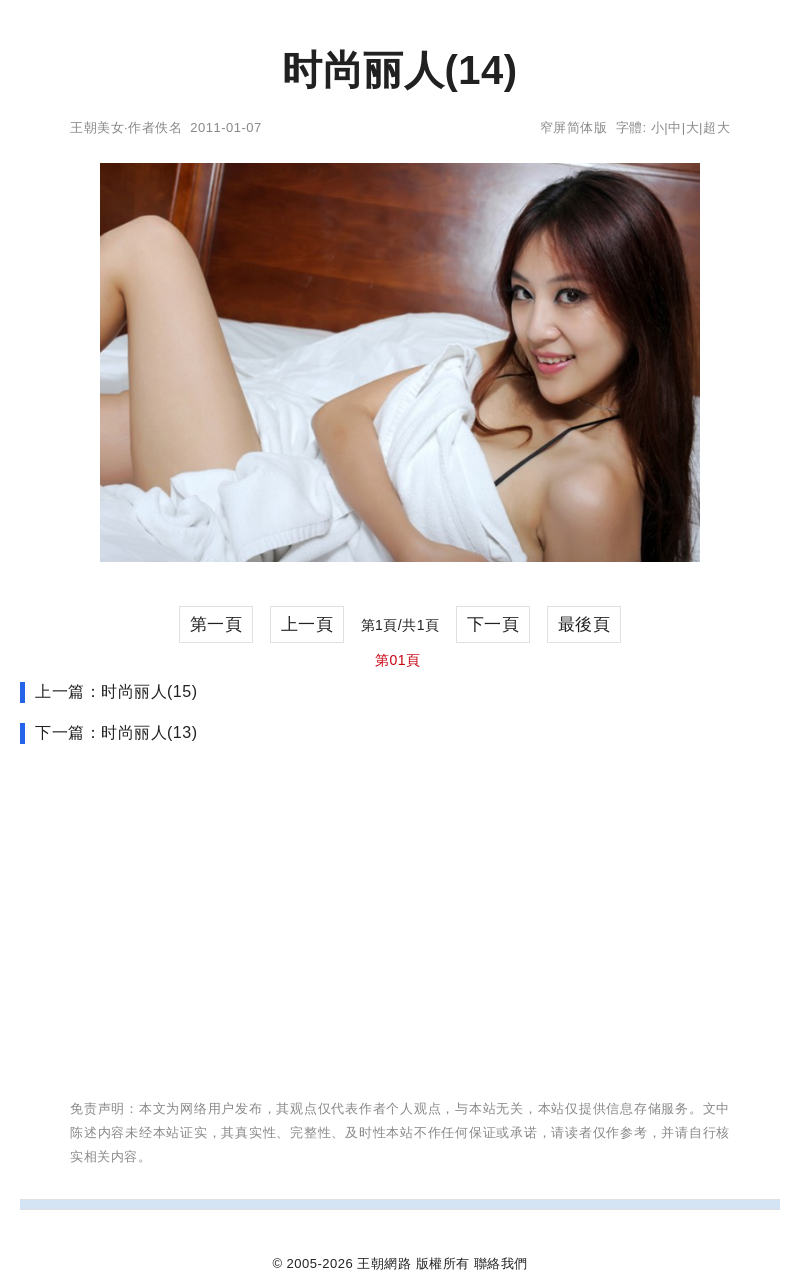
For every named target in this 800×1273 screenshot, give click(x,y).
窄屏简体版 (574, 127)
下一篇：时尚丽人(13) (116, 732)
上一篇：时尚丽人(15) (116, 691)
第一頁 (216, 624)
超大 (716, 127)
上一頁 (307, 624)
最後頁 (584, 624)
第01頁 (398, 660)
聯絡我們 (501, 1263)
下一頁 (493, 624)
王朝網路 (384, 1263)
